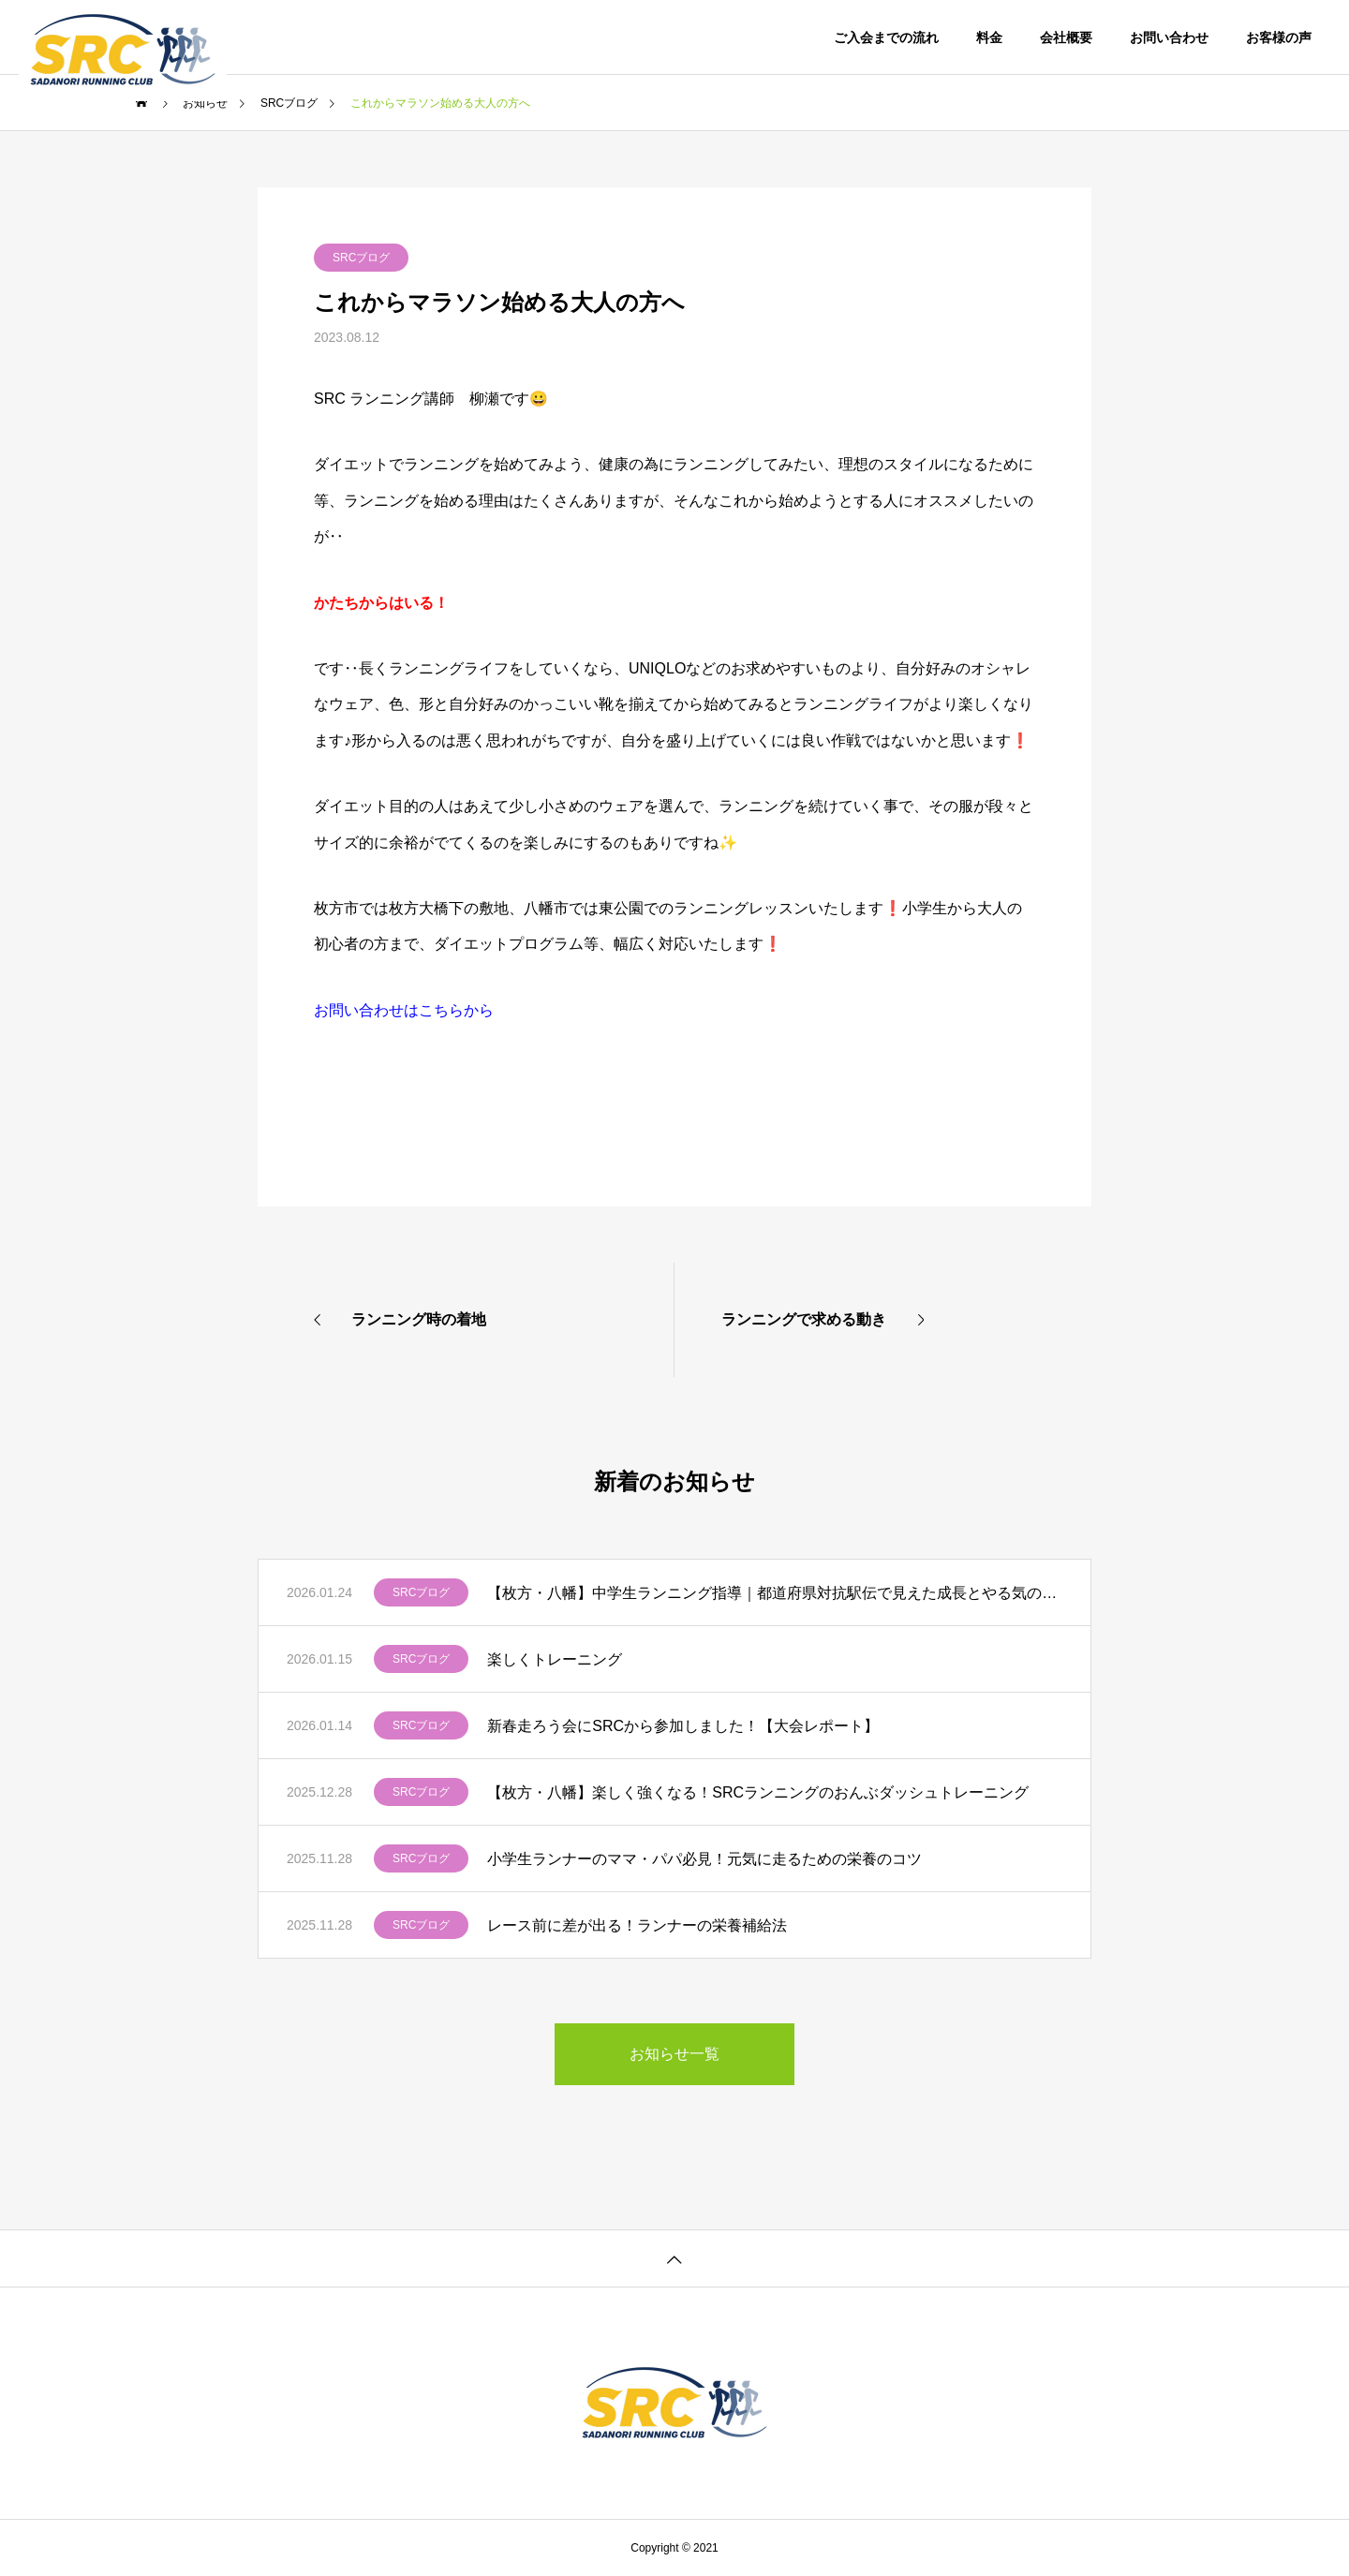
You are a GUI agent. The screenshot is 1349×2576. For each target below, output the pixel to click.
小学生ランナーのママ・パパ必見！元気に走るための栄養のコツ (704, 1859)
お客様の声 (1279, 37)
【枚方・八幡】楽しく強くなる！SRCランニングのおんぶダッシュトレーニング (758, 1792)
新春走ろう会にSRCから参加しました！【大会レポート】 (683, 1726)
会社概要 (1066, 37)
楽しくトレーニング (554, 1659)
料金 (989, 37)
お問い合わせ (1169, 37)
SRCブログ (361, 257)
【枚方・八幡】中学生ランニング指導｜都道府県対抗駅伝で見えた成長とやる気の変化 (774, 1593)
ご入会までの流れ (886, 37)
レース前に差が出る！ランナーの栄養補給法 (637, 1925)
